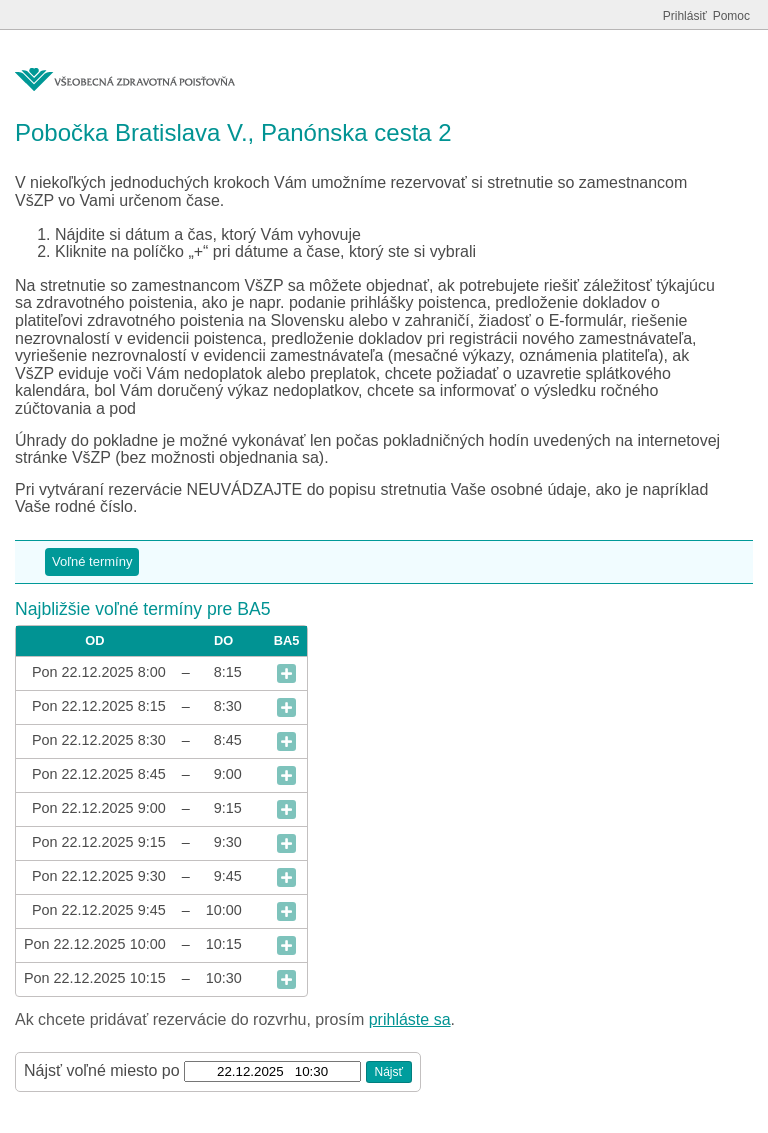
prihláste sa (410, 1019)
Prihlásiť (685, 16)
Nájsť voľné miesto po (102, 1070)
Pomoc (731, 16)
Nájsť (389, 1072)
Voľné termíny (92, 561)
